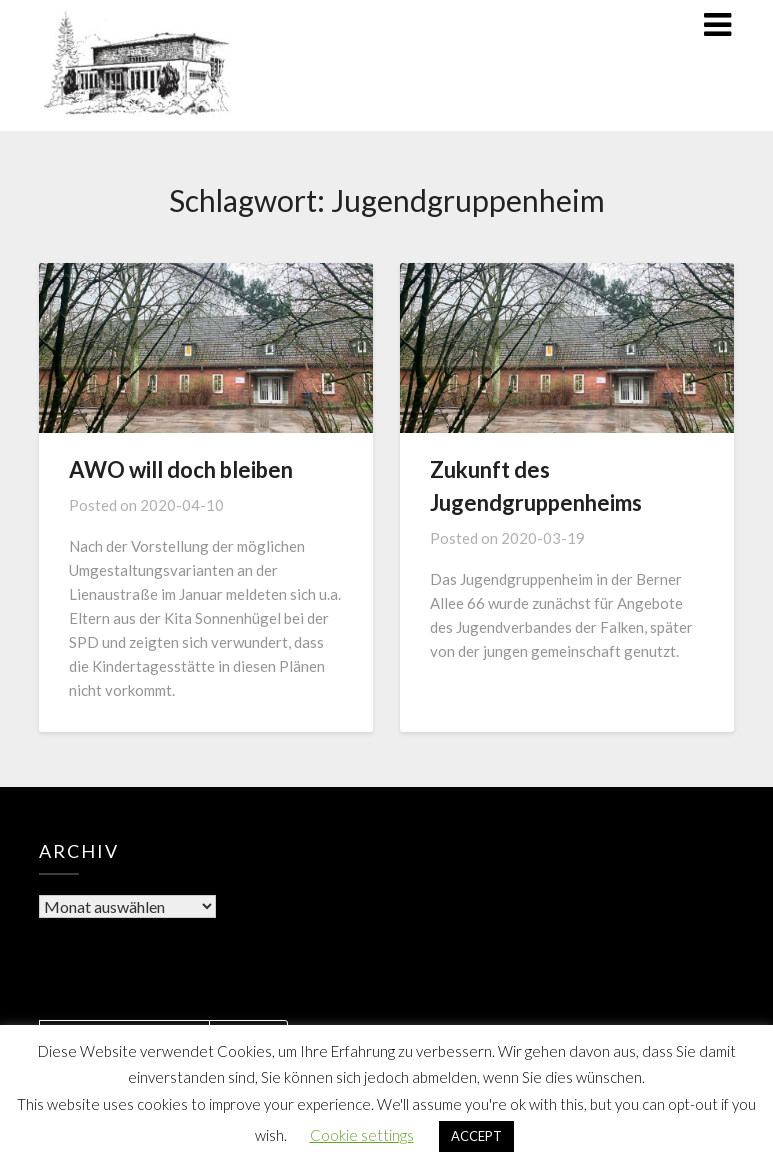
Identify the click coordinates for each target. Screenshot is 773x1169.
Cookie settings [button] (362, 1135)
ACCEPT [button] (476, 1136)
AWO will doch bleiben (181, 469)
